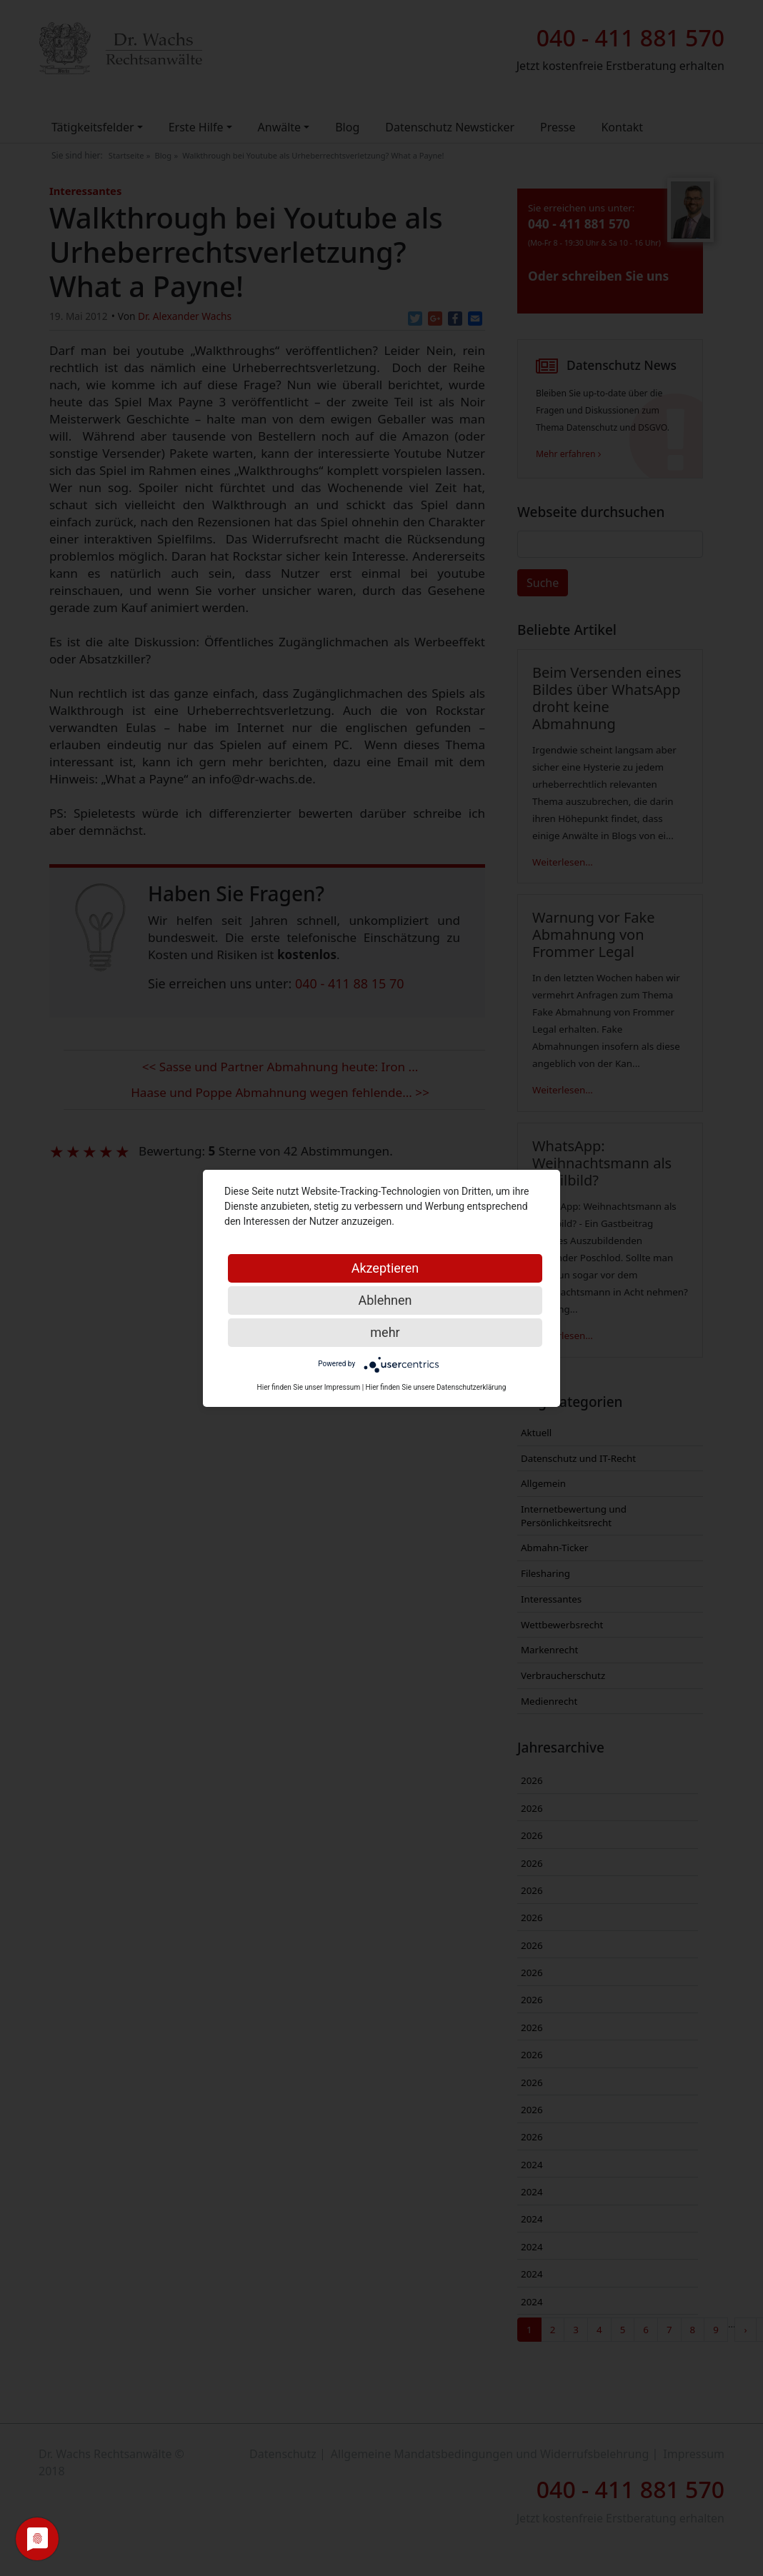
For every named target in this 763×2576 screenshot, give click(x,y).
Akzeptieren (385, 1268)
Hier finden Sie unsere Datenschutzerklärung (436, 1387)
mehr (384, 1332)
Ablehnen (385, 1300)
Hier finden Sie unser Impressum (309, 1387)
